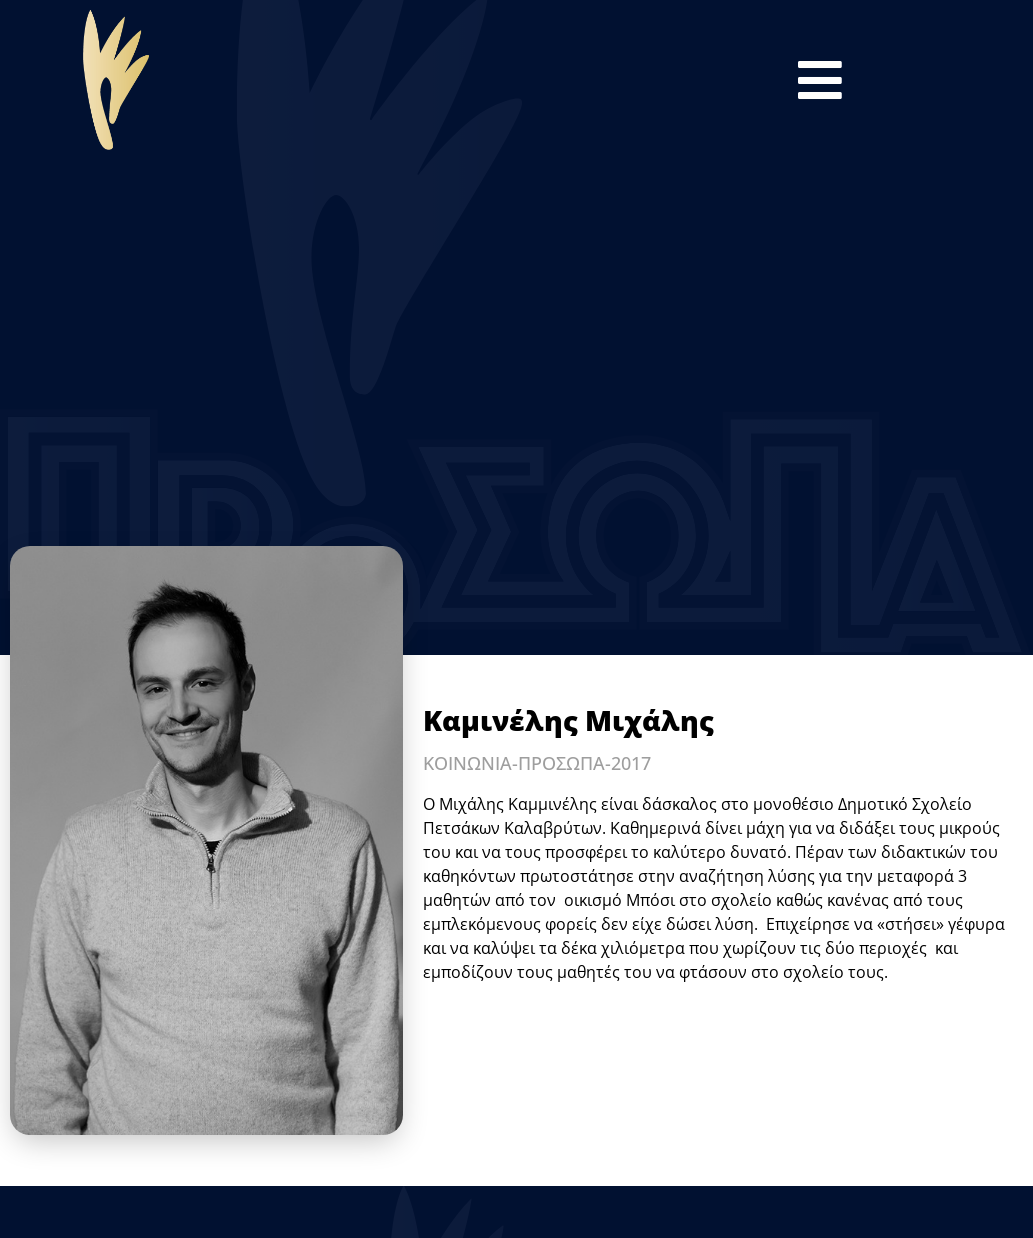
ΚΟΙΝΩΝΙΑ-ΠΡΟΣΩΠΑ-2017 (537, 763)
